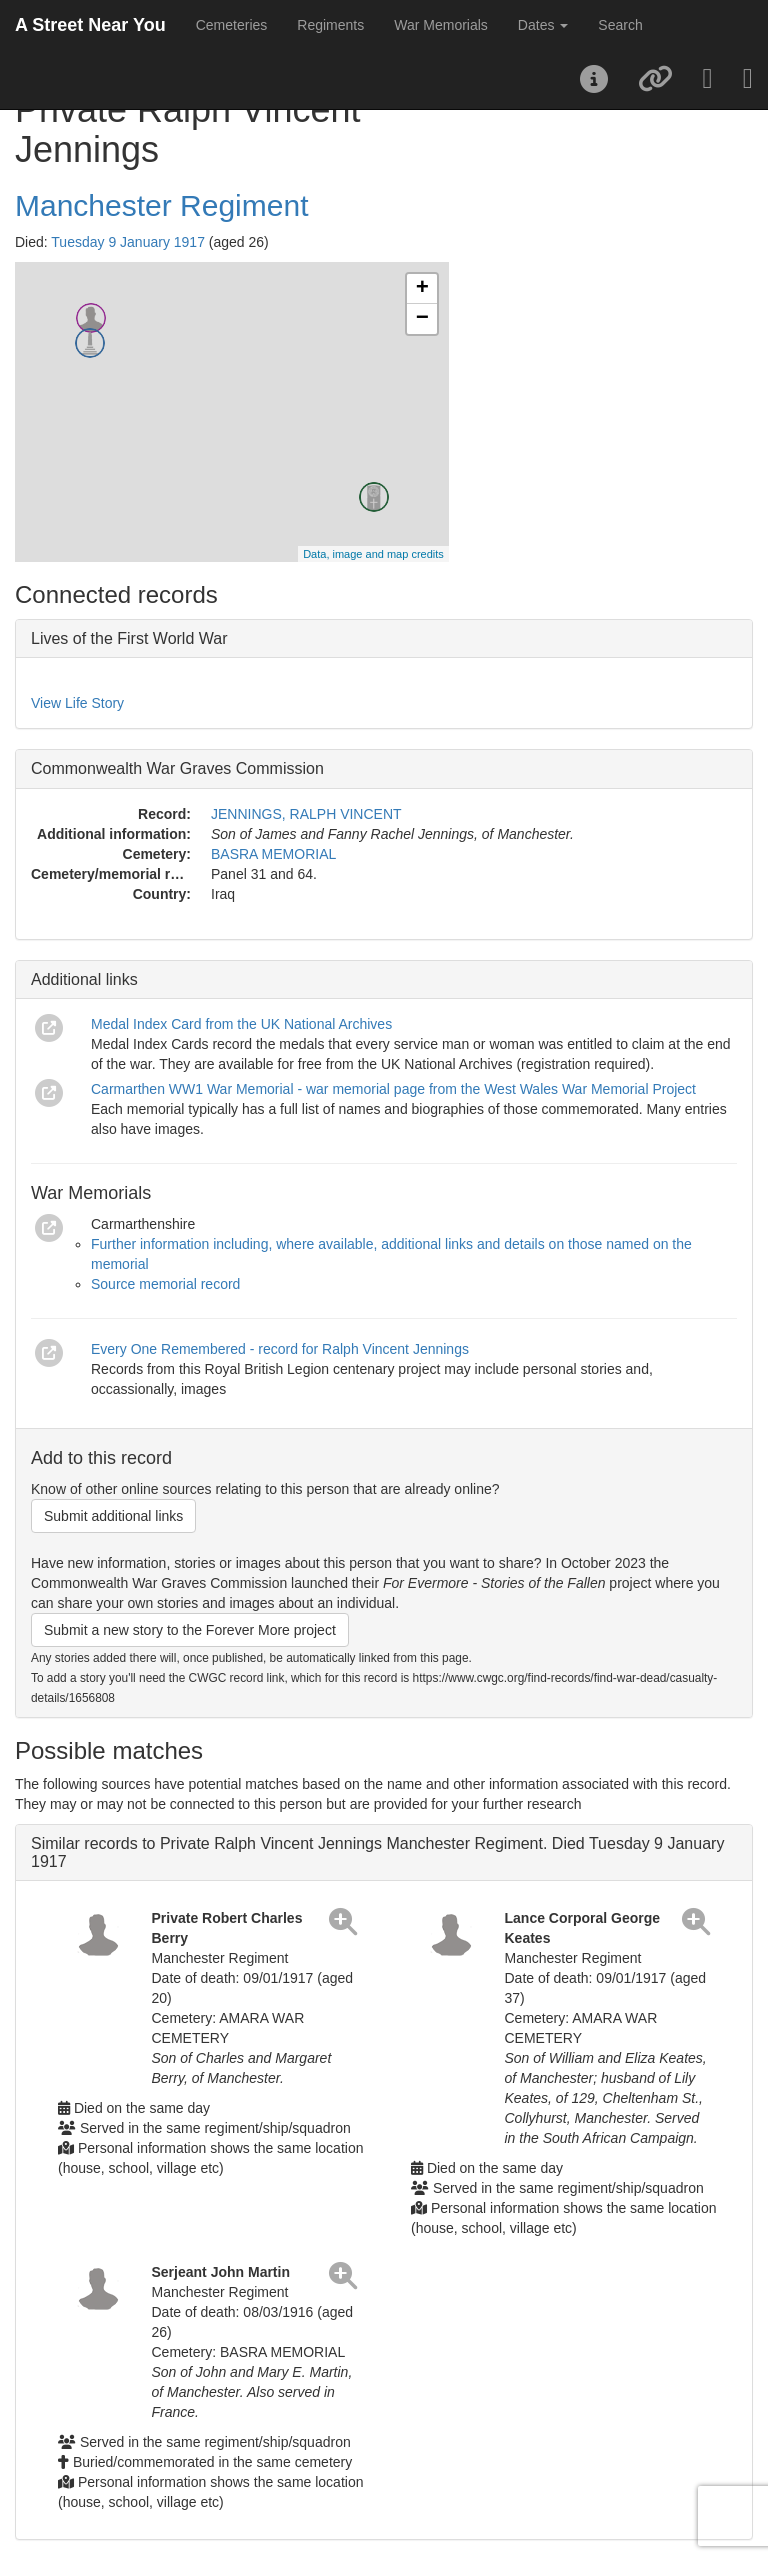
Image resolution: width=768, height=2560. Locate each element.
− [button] (422, 319)
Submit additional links (113, 1516)
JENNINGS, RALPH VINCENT (306, 814)
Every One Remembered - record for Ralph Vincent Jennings (280, 1349)
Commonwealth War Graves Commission (177, 768)
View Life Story (77, 703)
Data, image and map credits (373, 554)
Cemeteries (232, 25)
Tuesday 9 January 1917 (128, 242)
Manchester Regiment (161, 205)
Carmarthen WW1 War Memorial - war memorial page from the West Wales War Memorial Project (393, 1089)
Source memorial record (165, 1284)
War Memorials (441, 25)
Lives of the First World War (129, 638)
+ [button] (422, 289)
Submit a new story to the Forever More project (190, 1630)
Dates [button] (543, 25)
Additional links (84, 979)
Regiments (330, 25)
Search (620, 25)
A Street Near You (90, 25)
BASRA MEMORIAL (273, 854)
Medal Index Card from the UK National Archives (241, 1024)
